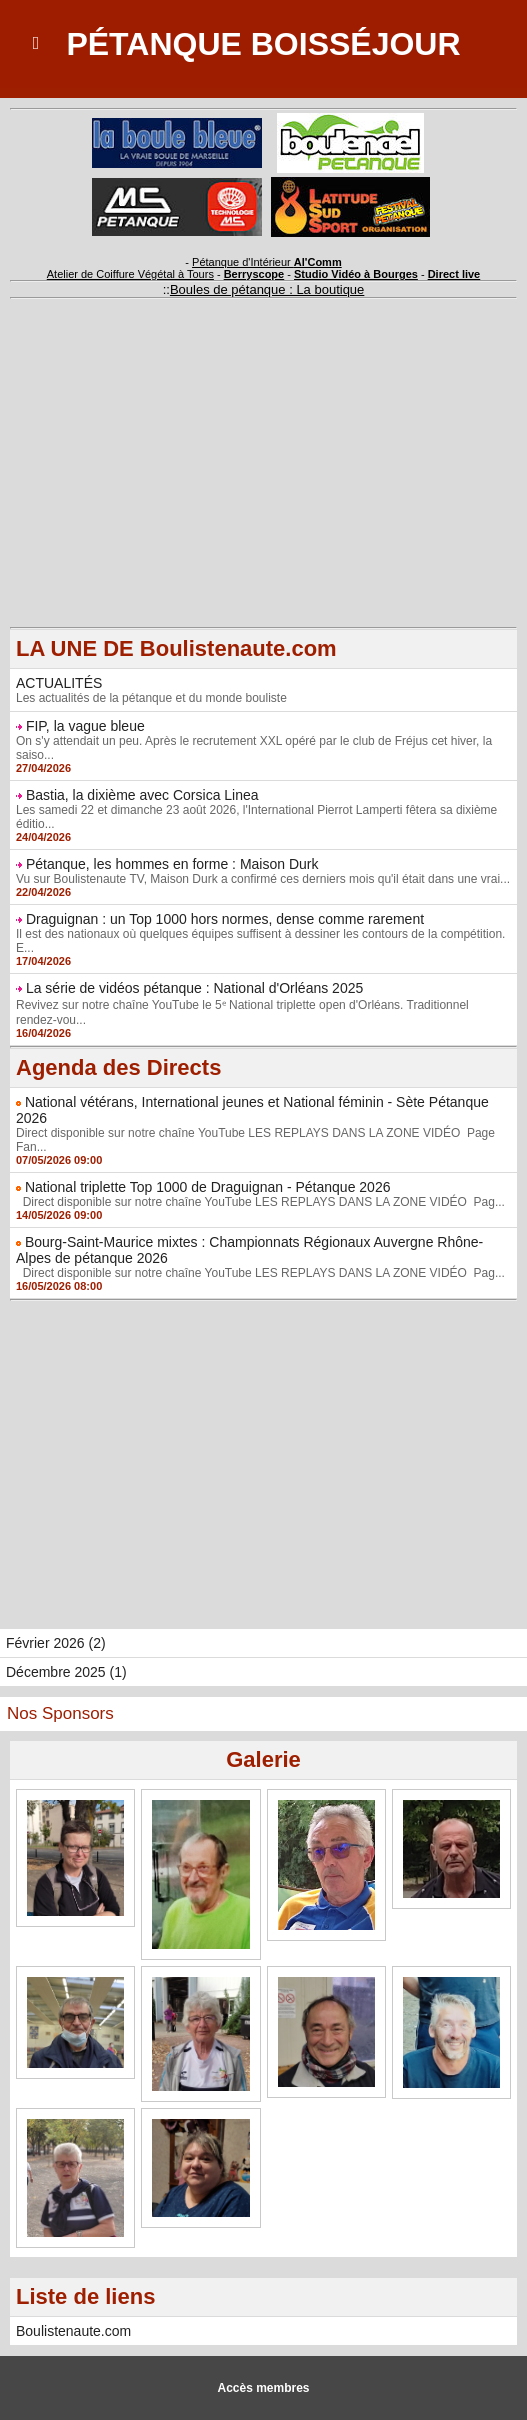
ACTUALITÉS (59, 683)
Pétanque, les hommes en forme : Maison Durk (172, 864)
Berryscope (254, 274)
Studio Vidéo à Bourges (356, 274)
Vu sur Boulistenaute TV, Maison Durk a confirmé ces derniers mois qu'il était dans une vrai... (263, 879)
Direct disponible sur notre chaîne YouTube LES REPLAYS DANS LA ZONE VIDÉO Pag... (260, 1202)
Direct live (454, 274)
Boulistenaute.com (73, 2331)
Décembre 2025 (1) (66, 1672)
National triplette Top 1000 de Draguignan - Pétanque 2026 (208, 1187)
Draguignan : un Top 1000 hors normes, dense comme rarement (225, 919)
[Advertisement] (263, 487)
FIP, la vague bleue (85, 726)
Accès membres (263, 2388)
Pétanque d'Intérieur (267, 262)
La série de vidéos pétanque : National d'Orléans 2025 (194, 988)
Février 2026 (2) (56, 1643)
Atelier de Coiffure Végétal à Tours (130, 274)
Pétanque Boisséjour (263, 44)
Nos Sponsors (60, 1713)
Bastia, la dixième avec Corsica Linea (142, 795)
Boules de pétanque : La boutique (267, 289)
